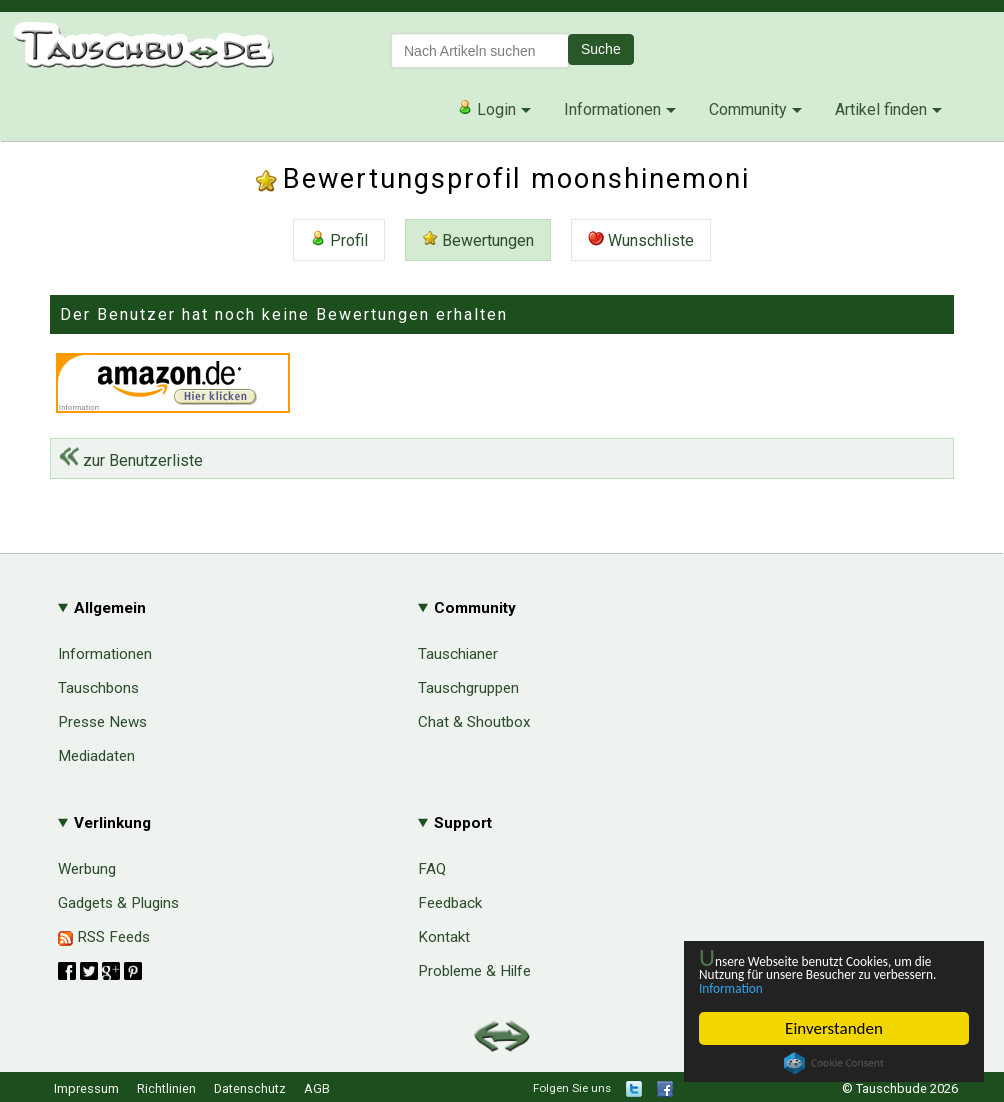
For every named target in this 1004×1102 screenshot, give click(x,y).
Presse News (102, 722)
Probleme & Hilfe (474, 971)
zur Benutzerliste (131, 460)
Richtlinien (166, 1088)
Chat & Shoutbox (474, 722)
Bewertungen (478, 240)
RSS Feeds (104, 937)
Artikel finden (881, 109)
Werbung (87, 869)
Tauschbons (98, 688)
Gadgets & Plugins (118, 903)
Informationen (612, 109)
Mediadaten (96, 756)
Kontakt (444, 937)
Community (748, 109)
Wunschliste (641, 240)
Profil (339, 240)
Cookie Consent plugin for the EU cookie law (834, 1063)
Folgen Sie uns (572, 1088)
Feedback (450, 903)
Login (486, 109)
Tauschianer (458, 654)
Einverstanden (834, 1028)
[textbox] (480, 50)
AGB (317, 1088)
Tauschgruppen (468, 688)
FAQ (432, 869)
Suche (601, 49)
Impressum (86, 1088)
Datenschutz (250, 1088)
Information (824, 986)
